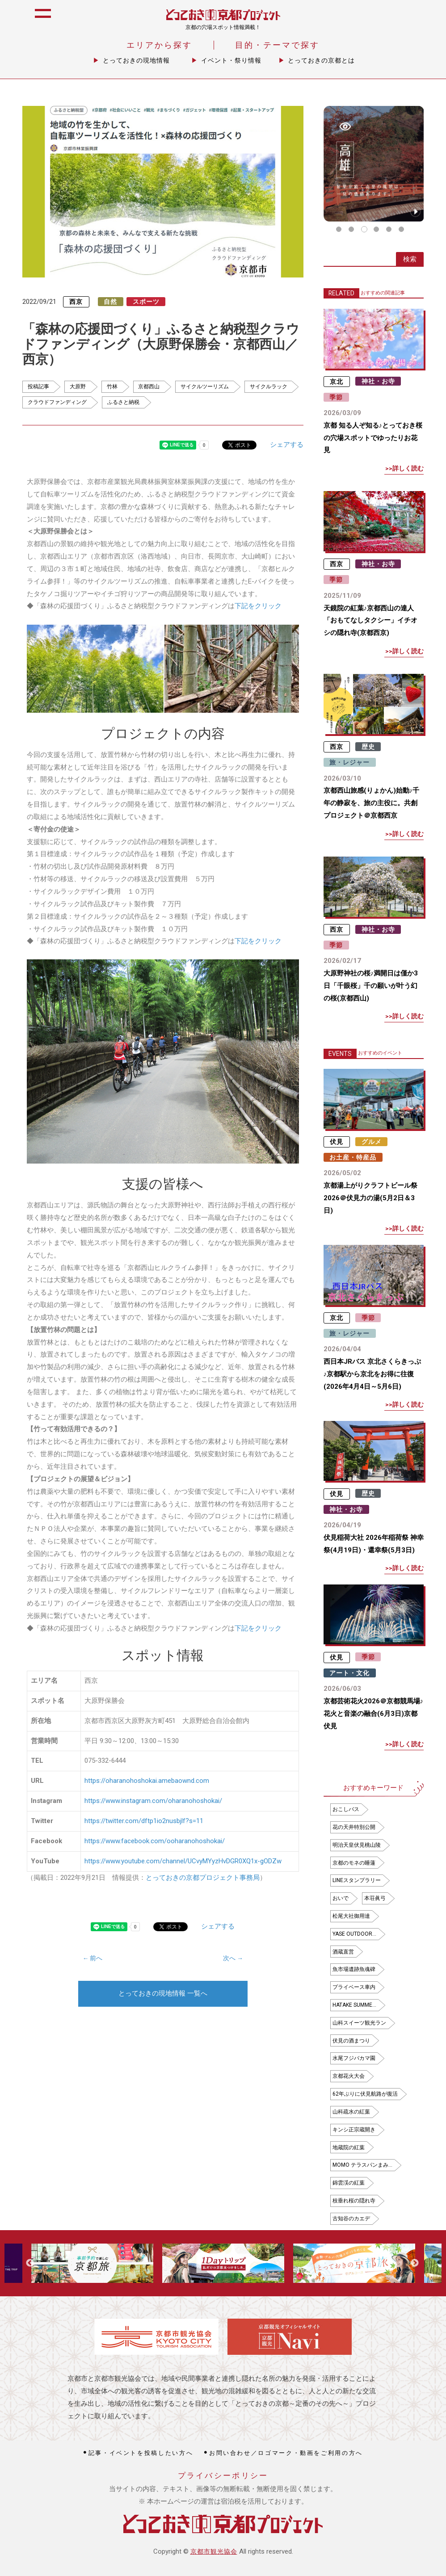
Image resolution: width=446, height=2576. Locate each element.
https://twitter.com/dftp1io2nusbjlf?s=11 (143, 1821)
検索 (410, 259)
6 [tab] (401, 229)
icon (429, 18)
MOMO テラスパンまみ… (362, 2165)
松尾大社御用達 (351, 1916)
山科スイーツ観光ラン (359, 2023)
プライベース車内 (353, 1987)
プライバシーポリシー (223, 2475)
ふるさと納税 (123, 402)
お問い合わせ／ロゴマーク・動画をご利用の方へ (286, 2453)
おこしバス (345, 1809)
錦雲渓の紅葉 (348, 2183)
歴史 (368, 746)
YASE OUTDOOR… (354, 1934)
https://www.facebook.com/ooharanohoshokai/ (154, 1841)
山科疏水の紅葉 (351, 2112)
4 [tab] (376, 229)
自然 (110, 301)
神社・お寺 (378, 381)
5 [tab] (388, 229)
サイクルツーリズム (205, 386)
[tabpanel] (374, 164)
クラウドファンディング (57, 402)
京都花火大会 (348, 2076)
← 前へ (93, 1958)
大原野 (78, 386)
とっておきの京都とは (321, 60)
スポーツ (146, 301)
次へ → (233, 1958)
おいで (340, 1898)
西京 (76, 301)
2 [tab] (352, 229)
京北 (336, 381)
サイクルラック (268, 386)
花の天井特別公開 (353, 1827)
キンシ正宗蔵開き (353, 2129)
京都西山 (149, 386)
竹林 (112, 386)
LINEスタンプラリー (356, 1880)
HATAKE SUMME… (354, 2005)
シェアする (286, 445)
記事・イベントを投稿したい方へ (141, 2453)
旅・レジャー (349, 762)
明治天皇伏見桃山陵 (356, 1845)
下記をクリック (258, 606)
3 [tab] (363, 229)
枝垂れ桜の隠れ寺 (353, 2201)
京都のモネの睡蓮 (353, 1863)
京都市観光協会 (213, 2551)
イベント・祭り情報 (231, 60)
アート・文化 (349, 1673)
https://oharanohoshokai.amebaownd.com (146, 1781)
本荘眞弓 (375, 1898)
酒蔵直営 (343, 1952)
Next (414, 2263)
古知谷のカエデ (351, 2218)
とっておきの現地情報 (136, 60)
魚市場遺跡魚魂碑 (353, 1969)
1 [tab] (338, 229)
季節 (336, 397)
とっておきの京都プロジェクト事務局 (203, 1878)
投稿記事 (38, 386)
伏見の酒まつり (351, 2041)
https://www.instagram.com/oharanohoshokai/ (153, 1801)
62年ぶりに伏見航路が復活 (365, 2094)
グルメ (372, 1141)
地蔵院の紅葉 (348, 2147)
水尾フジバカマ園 (353, 2058)
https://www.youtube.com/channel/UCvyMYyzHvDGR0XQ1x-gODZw (183, 1861)
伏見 (336, 1141)
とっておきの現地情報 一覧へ (162, 1993)
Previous (29, 2263)
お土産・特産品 (352, 1157)
